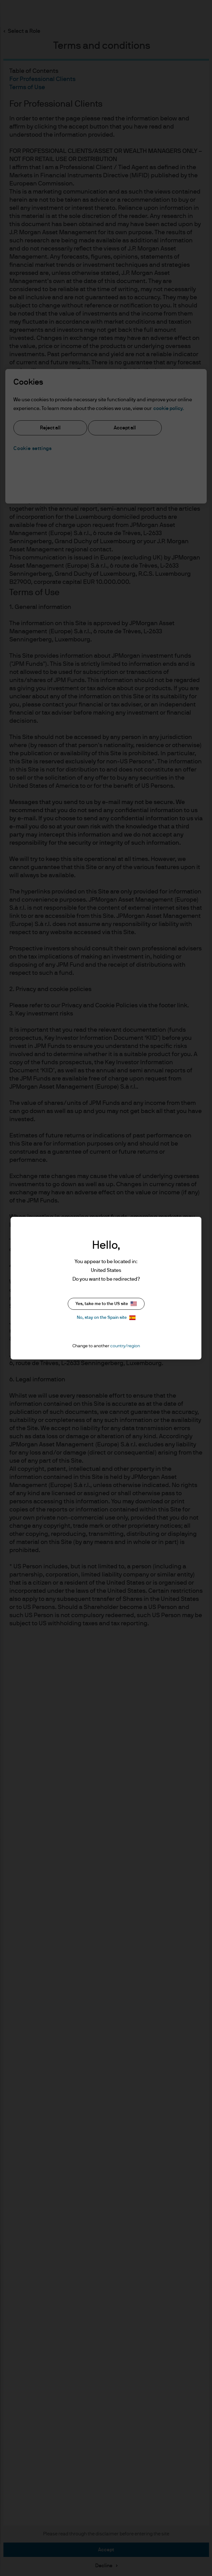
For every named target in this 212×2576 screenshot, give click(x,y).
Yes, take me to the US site (106, 1303)
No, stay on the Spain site (106, 1317)
